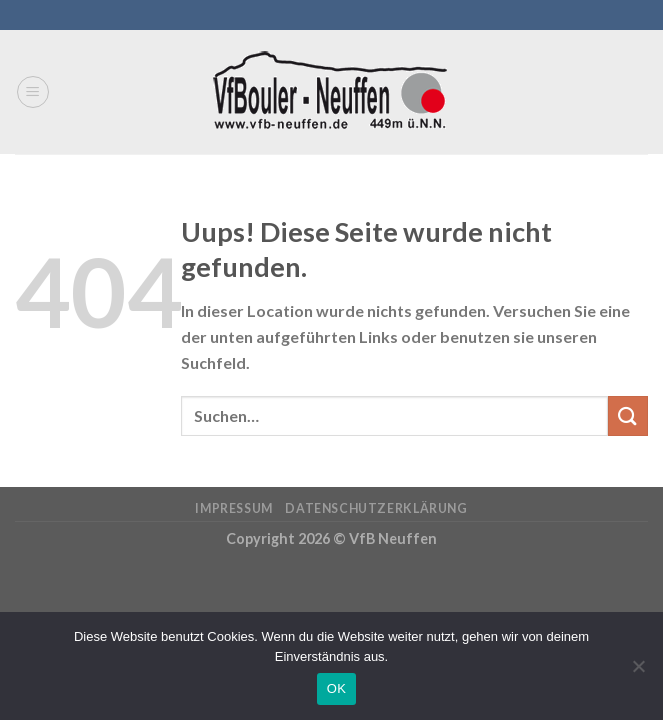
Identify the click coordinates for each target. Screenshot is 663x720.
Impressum (234, 508)
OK (336, 688)
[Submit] (628, 415)
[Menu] (33, 92)
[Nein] (638, 672)
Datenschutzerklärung (376, 508)
